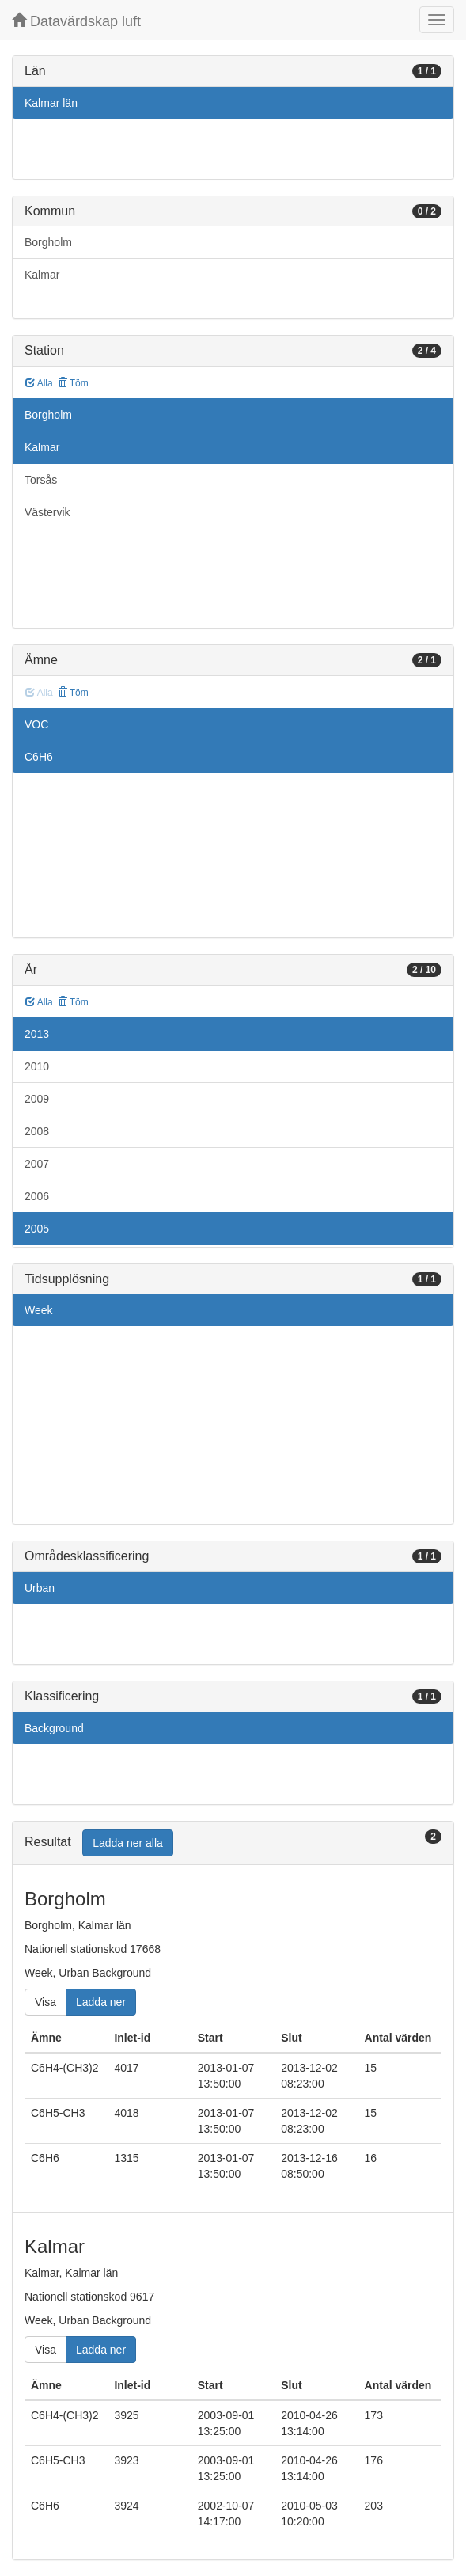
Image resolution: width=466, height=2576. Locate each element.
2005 (37, 1228)
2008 (37, 1131)
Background (54, 1728)
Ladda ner (101, 2002)
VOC (36, 724)
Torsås (41, 479)
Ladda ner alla (128, 1843)
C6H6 (39, 756)
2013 (37, 1034)
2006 (37, 1196)
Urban (40, 1588)
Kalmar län (51, 103)
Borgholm (48, 242)
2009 (37, 1098)
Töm (73, 383)
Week (39, 1310)
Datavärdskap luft (76, 21)
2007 (37, 1163)
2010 (37, 1066)
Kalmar (42, 274)
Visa (45, 2002)
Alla (39, 383)
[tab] (233, 1843)
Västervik (47, 512)
